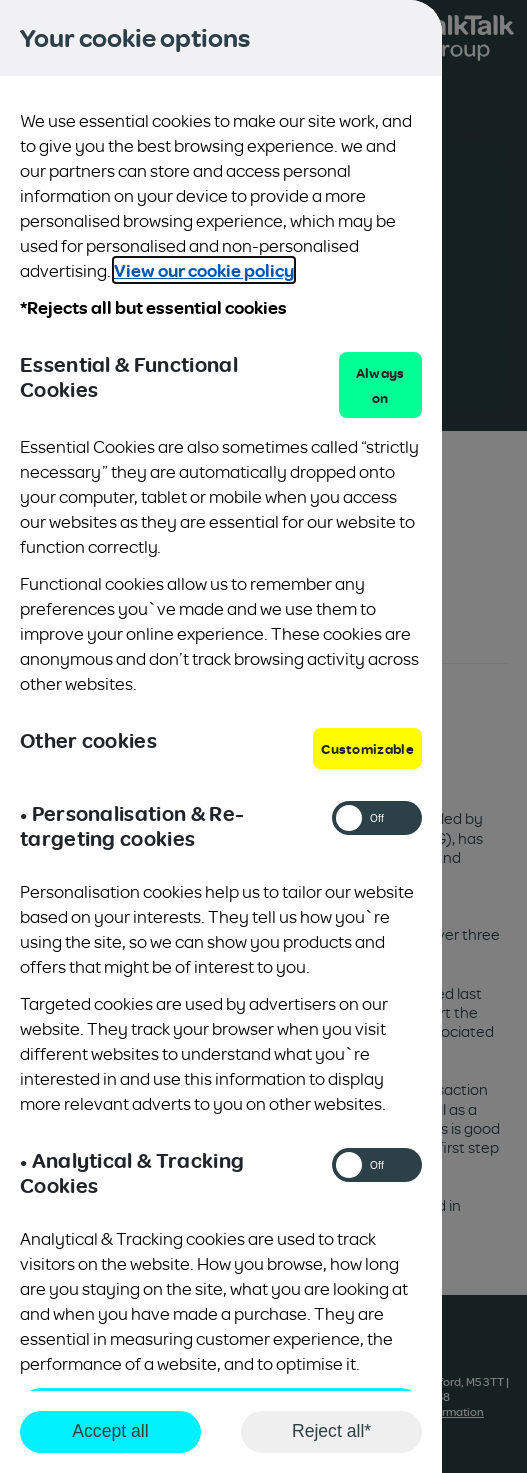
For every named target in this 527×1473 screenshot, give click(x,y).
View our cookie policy (204, 270)
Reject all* (331, 1431)
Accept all (110, 1431)
